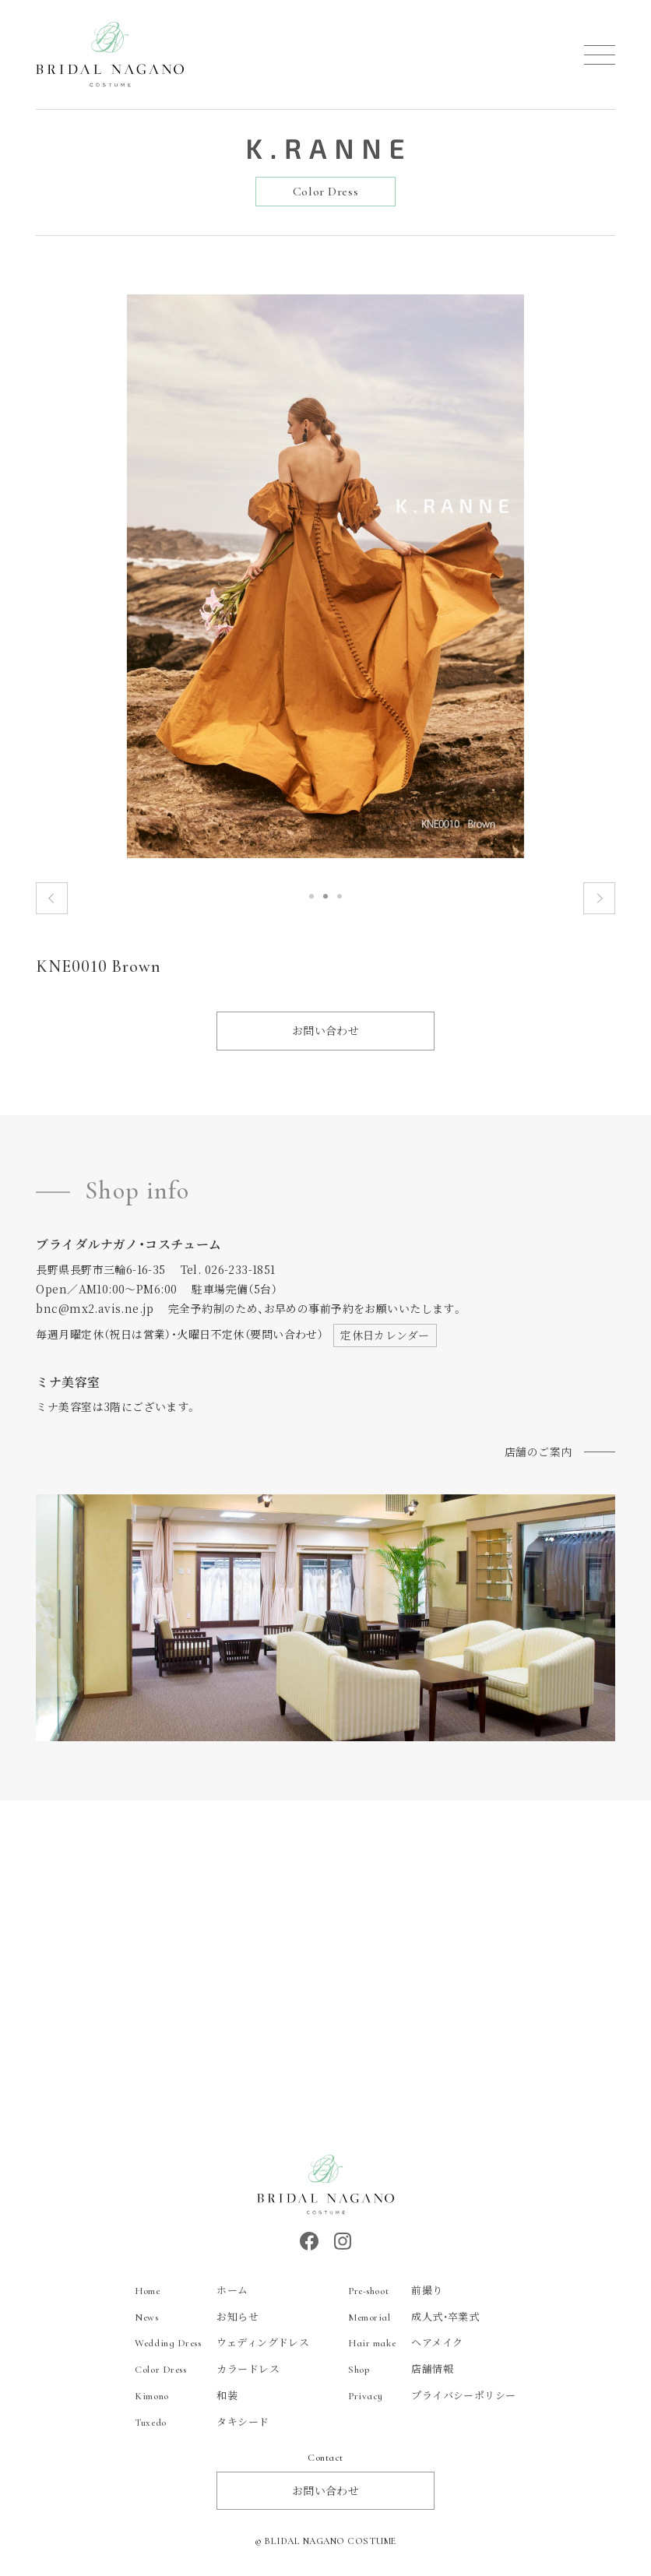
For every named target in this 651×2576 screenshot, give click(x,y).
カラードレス (207, 2368)
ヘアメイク (405, 2342)
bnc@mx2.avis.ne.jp (94, 1308)
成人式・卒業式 (413, 2316)
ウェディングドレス (222, 2342)
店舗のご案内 (538, 1451)
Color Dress (325, 191)
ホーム (191, 2289)
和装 (186, 2395)
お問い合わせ (326, 1030)
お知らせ (197, 2316)
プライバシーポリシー (432, 2395)
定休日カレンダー (384, 1335)
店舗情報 (400, 2368)
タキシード (202, 2421)
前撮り (395, 2289)
